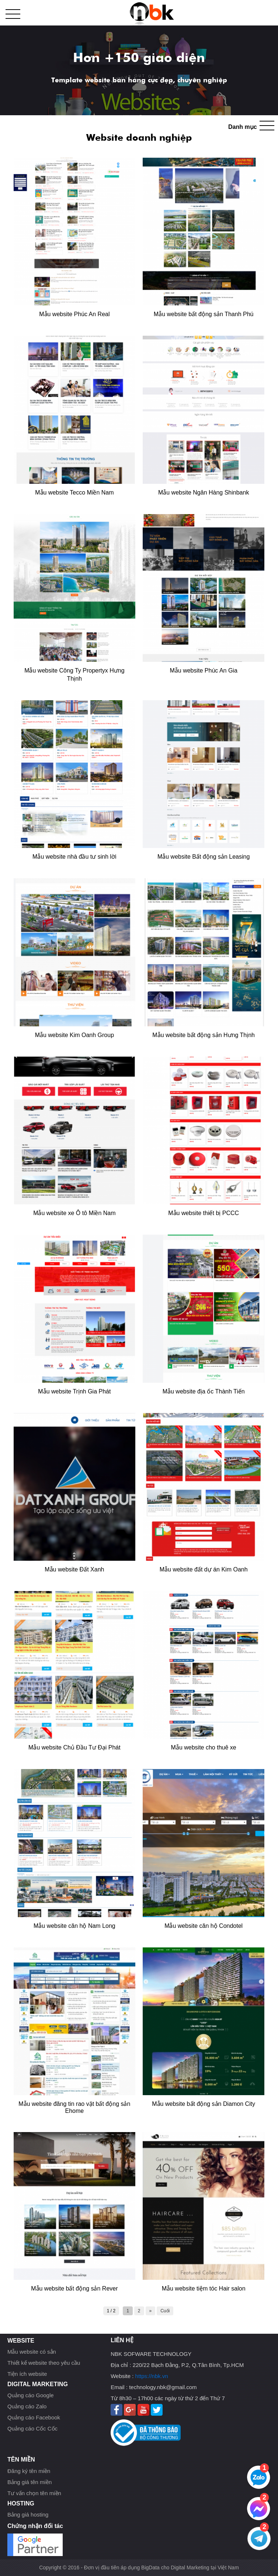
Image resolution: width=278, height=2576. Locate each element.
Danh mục (242, 127)
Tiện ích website (27, 2374)
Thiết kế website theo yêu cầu (43, 2363)
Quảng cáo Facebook (33, 2417)
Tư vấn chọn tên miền (34, 2493)
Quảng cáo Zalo (26, 2406)
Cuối (165, 2310)
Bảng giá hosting (27, 2514)
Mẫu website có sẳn (31, 2351)
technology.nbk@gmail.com (163, 2387)
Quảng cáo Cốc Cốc (32, 2428)
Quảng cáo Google (30, 2395)
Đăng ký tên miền (28, 2471)
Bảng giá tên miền (29, 2482)
